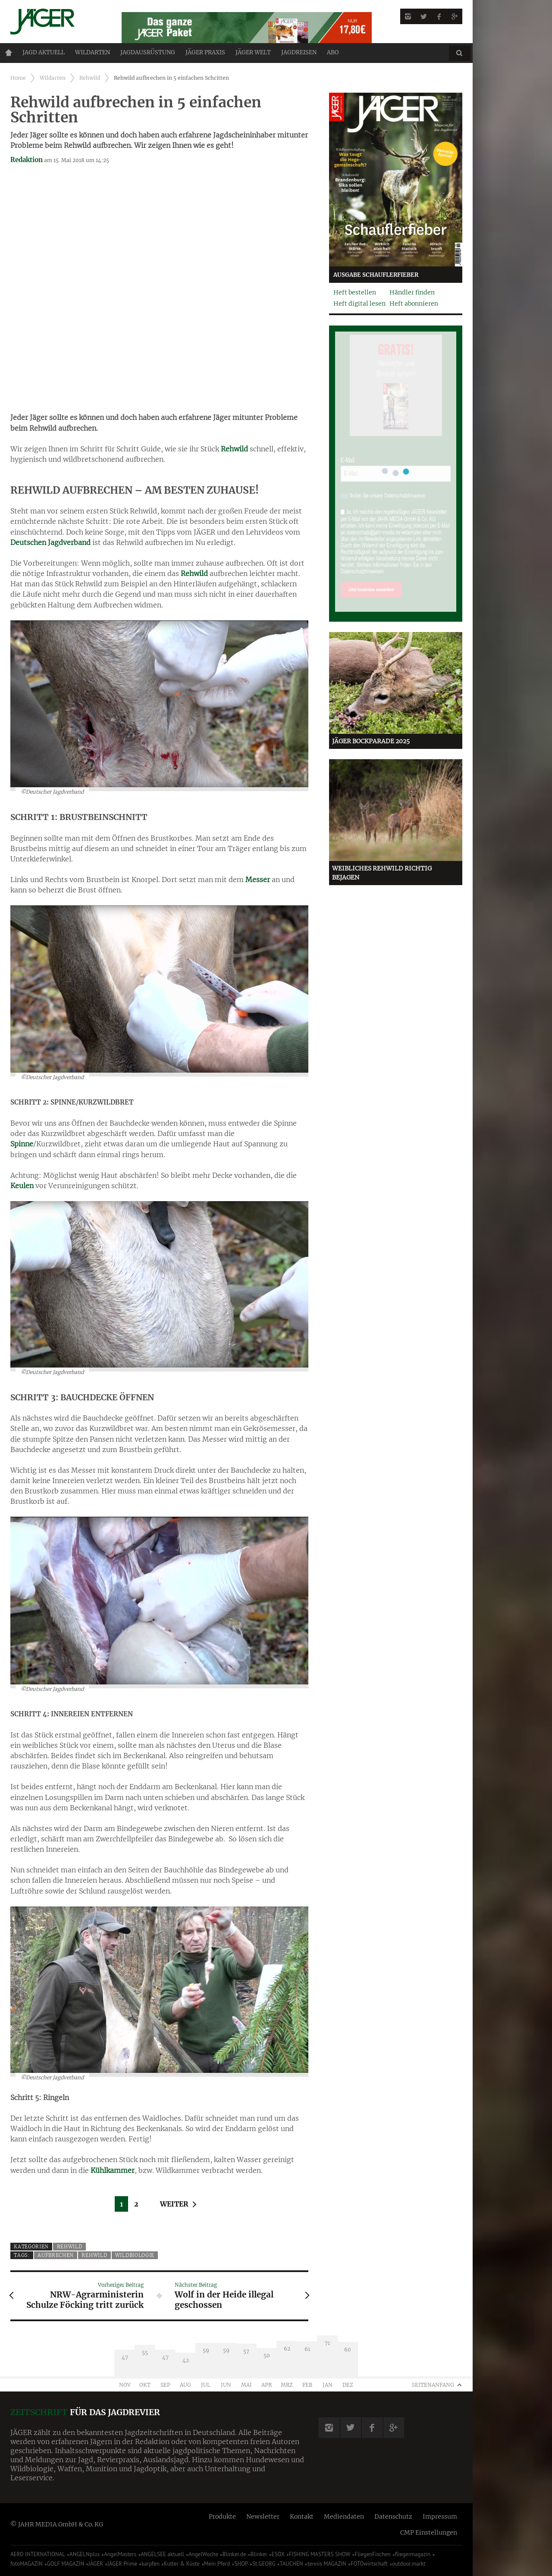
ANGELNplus (84, 2554)
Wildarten (92, 52)
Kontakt (302, 2516)
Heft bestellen (354, 292)
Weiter (174, 2204)
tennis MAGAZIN (326, 2563)
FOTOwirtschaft (369, 2563)
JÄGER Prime (122, 2563)
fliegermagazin (412, 2554)
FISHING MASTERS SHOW (319, 2554)
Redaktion (26, 160)
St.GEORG (263, 2563)
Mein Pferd (217, 2563)
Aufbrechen (56, 2255)
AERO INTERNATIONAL (37, 2554)
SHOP (241, 2563)
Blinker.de (234, 2554)
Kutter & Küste (182, 2563)
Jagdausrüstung (147, 52)
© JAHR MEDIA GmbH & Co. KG (56, 2524)
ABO (333, 52)
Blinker (259, 2554)
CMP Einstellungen (428, 2532)
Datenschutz (393, 2516)
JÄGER (95, 2563)
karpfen (150, 2563)
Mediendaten (344, 2516)
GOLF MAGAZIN (65, 2563)
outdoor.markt (409, 2563)
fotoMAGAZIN (26, 2563)
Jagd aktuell (43, 52)
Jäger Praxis (205, 52)
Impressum (440, 2516)
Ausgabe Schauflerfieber (375, 275)
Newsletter (262, 2516)
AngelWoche (203, 2554)
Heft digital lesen (359, 303)
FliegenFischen (372, 2554)
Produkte (222, 2516)
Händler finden (412, 292)
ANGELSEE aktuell (162, 2554)
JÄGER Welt (253, 52)
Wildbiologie (134, 2255)
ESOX (278, 2554)
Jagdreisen (299, 52)
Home (8, 52)
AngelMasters (120, 2554)
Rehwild (89, 78)
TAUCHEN (291, 2563)
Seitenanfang (433, 2385)
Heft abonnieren (413, 303)
